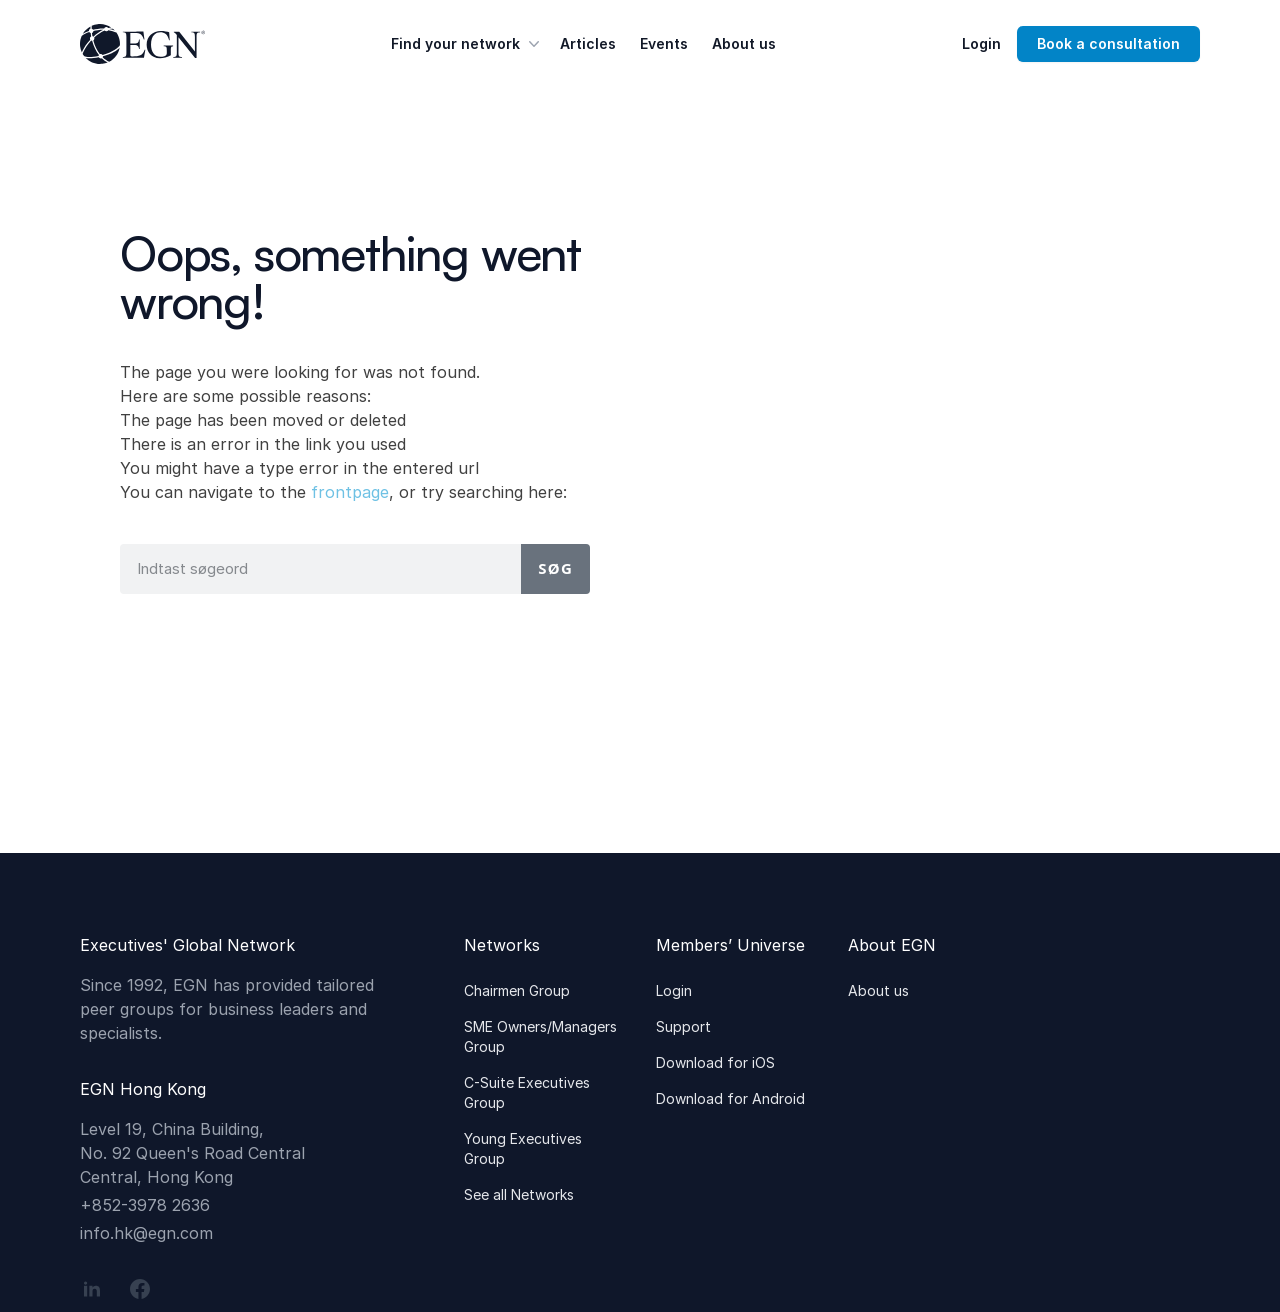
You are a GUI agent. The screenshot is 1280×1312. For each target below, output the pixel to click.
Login (981, 43)
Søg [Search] (555, 568)
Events (664, 43)
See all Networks (519, 1194)
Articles (588, 43)
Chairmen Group (517, 990)
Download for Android (730, 1098)
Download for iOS (715, 1062)
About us (744, 43)
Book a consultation (1108, 43)
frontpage (350, 492)
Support (683, 1026)
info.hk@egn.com (146, 1233)
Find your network (467, 44)
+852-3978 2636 (145, 1205)
